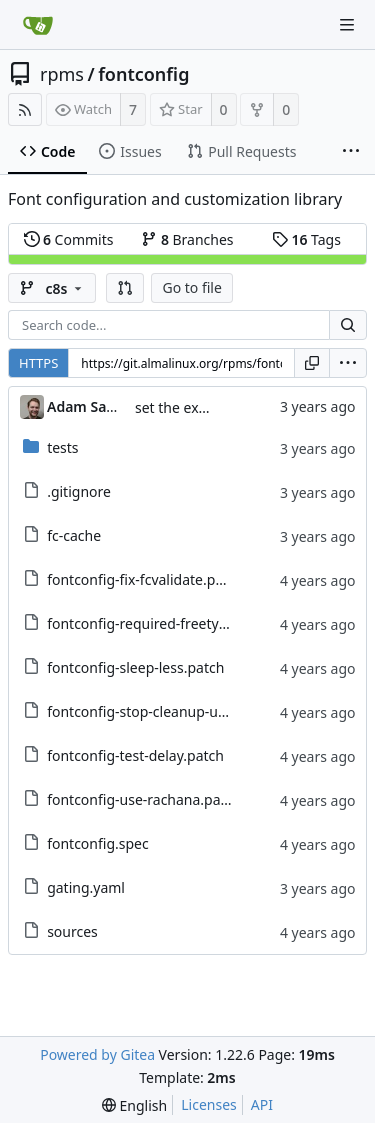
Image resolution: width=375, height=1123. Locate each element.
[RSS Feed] (25, 109)
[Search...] (348, 325)
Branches (187, 239)
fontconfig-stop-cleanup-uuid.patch (163, 711)
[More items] (351, 152)
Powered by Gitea (97, 1054)
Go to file (191, 287)
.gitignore (79, 491)
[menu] (348, 363)
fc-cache (74, 535)
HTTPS (38, 363)
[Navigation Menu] (347, 25)
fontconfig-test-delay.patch (135, 755)
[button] (125, 288)
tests (62, 447)
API (262, 1104)
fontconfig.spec (98, 843)
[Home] (38, 25)
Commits (69, 239)
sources (72, 931)
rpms (62, 74)
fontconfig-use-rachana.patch (144, 799)
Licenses (209, 1104)
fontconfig (143, 74)
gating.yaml (86, 887)
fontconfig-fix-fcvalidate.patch (145, 579)
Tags (306, 239)
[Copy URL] (312, 363)
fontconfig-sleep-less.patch (135, 667)
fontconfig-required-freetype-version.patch (187, 623)
